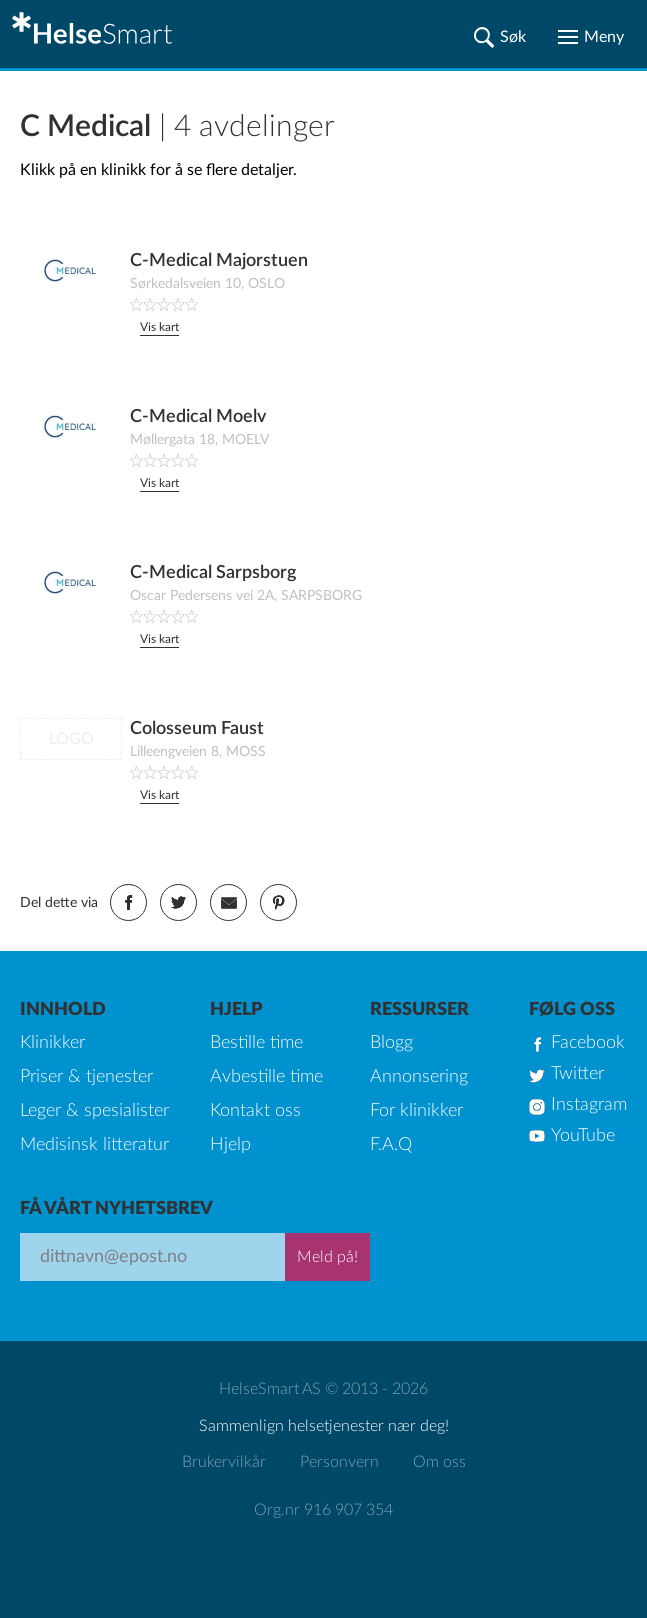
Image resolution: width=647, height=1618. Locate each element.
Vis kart (159, 327)
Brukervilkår (224, 1462)
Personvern (339, 1462)
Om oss (439, 1462)
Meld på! (327, 1257)
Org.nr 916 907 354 (323, 1510)
